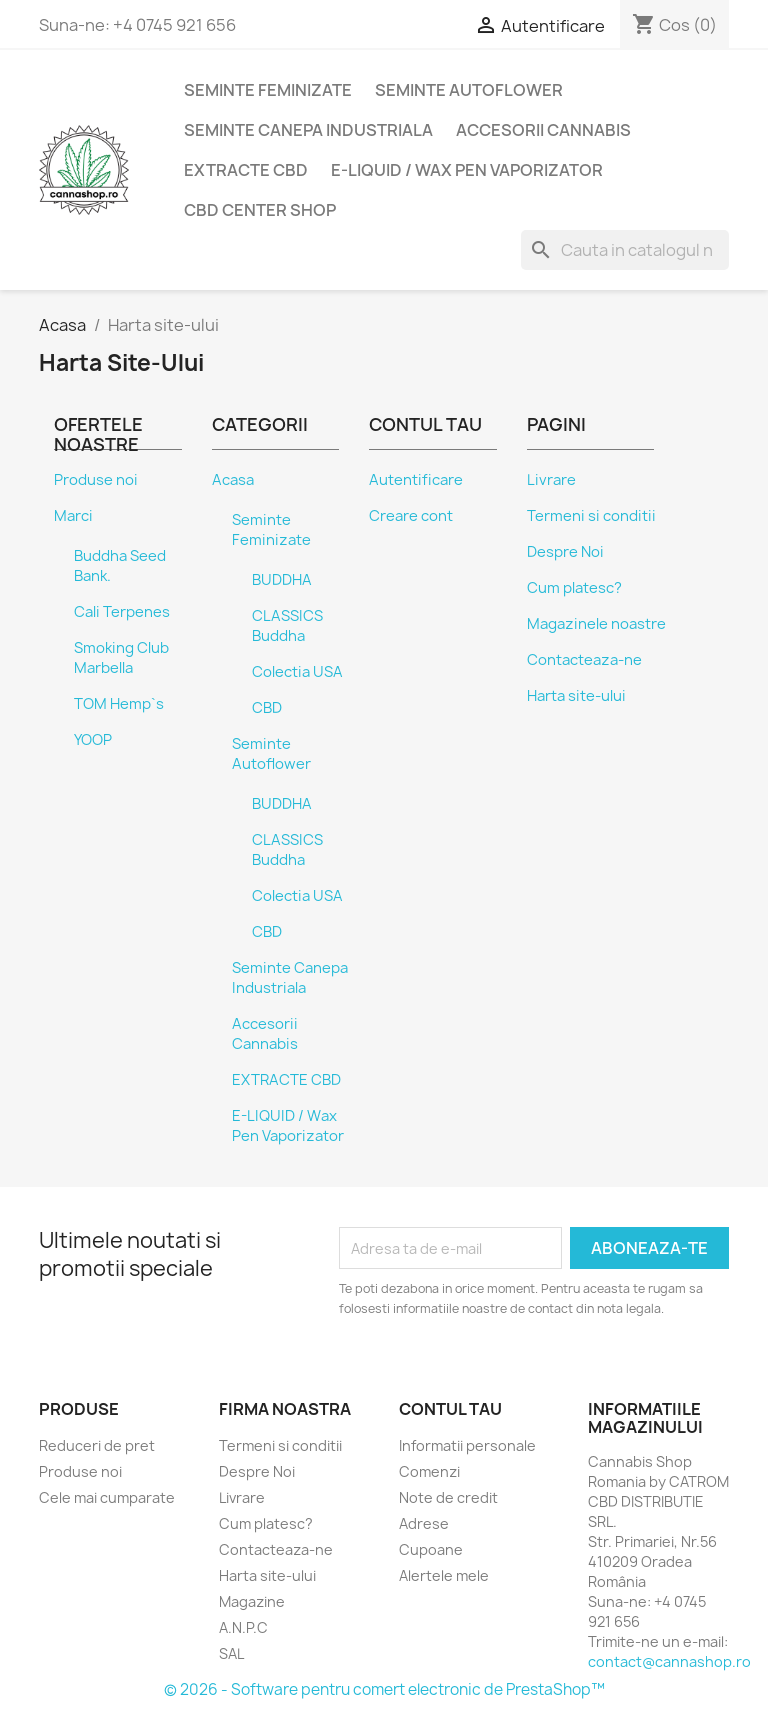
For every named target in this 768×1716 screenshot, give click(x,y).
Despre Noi (565, 552)
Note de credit (448, 1497)
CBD (267, 708)
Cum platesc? (574, 588)
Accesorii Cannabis (543, 130)
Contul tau (450, 1409)
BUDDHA (282, 580)
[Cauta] (625, 250)
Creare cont (411, 516)
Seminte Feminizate (268, 90)
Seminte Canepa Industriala (308, 130)
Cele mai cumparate (107, 1497)
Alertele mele (444, 1575)
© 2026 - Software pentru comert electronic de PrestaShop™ (384, 1689)
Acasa (233, 480)
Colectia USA (297, 672)
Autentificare (416, 480)
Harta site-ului (576, 696)
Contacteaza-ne (584, 660)
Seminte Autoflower (469, 90)
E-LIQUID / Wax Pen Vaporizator (467, 170)
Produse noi (96, 480)
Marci (73, 516)
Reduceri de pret (97, 1445)
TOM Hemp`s (119, 704)
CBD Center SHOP (260, 210)
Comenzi (429, 1471)
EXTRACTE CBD (246, 170)
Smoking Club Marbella (121, 658)
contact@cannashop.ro (669, 1661)
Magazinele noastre (596, 624)
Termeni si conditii (591, 516)
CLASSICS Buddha (287, 626)
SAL (231, 1653)
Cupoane (431, 1549)
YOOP (93, 740)
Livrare (551, 480)
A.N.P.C (243, 1627)
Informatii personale (467, 1445)
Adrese (424, 1523)
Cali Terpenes (122, 612)
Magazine (252, 1601)
